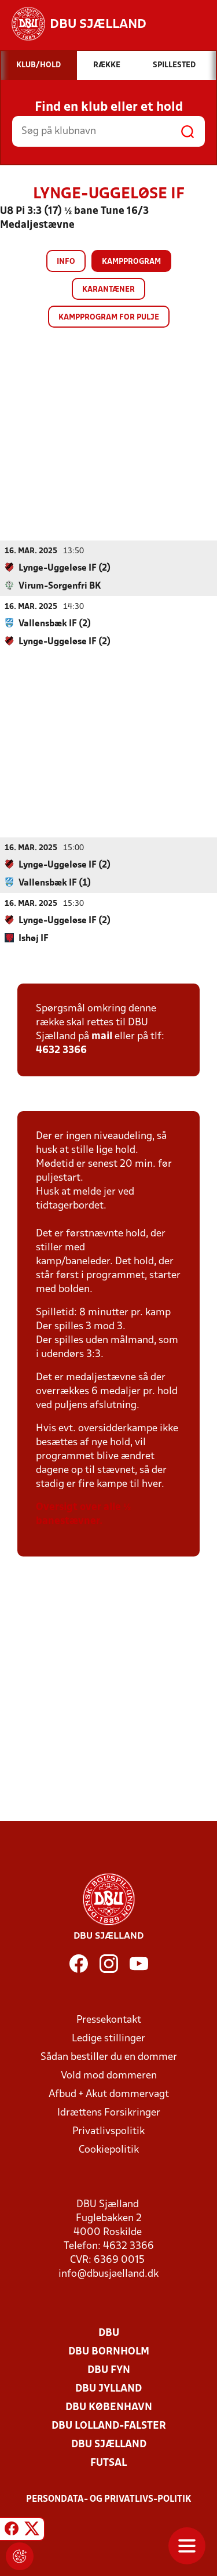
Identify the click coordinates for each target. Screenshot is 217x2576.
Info (66, 262)
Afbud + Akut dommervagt (109, 2094)
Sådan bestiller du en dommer (109, 2057)
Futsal (108, 2463)
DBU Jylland (108, 2388)
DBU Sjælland (108, 2444)
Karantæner (108, 289)
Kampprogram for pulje (108, 317)
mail (101, 1036)
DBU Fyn (108, 2370)
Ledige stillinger (108, 2038)
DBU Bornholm (108, 2351)
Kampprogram (131, 262)
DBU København (108, 2407)
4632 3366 (61, 1050)
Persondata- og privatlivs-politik (109, 2499)
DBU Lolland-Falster (109, 2425)
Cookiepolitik (109, 2149)
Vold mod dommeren (109, 2075)
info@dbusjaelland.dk (108, 2274)
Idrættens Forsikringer (108, 2112)
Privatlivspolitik (108, 2131)
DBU (108, 2333)
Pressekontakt (108, 2019)
